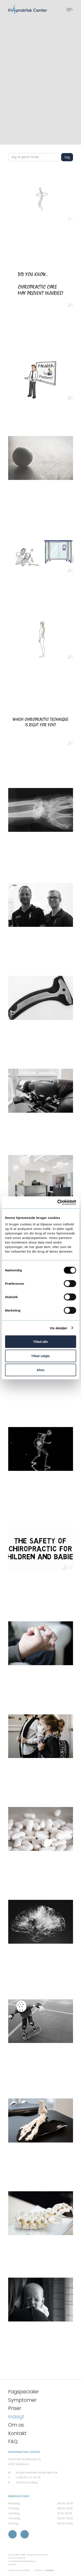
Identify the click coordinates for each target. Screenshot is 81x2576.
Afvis (40, 1370)
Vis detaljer (58, 1328)
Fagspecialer (23, 2391)
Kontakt (17, 2433)
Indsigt (16, 2416)
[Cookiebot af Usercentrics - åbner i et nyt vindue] (57, 1202)
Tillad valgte (40, 1356)
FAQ (13, 2441)
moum (50, 2570)
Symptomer (22, 2400)
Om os (16, 2424)
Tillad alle (40, 1341)
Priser (14, 2408)
